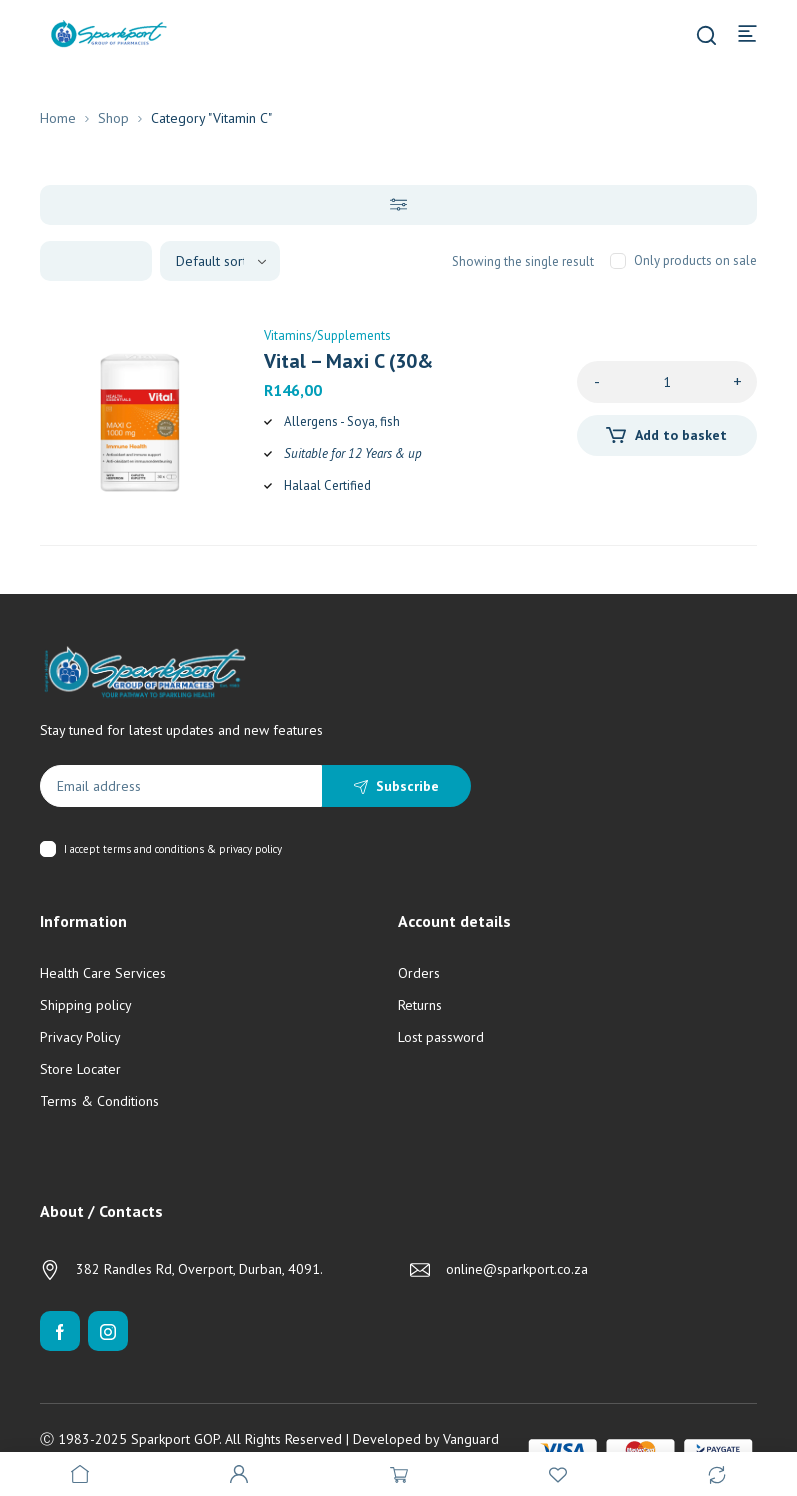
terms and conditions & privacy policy (192, 849)
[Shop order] (220, 261)
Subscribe (407, 786)
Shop (113, 118)
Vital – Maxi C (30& (348, 361)
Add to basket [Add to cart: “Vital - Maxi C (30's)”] (681, 435)
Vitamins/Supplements (327, 335)
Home (58, 118)
